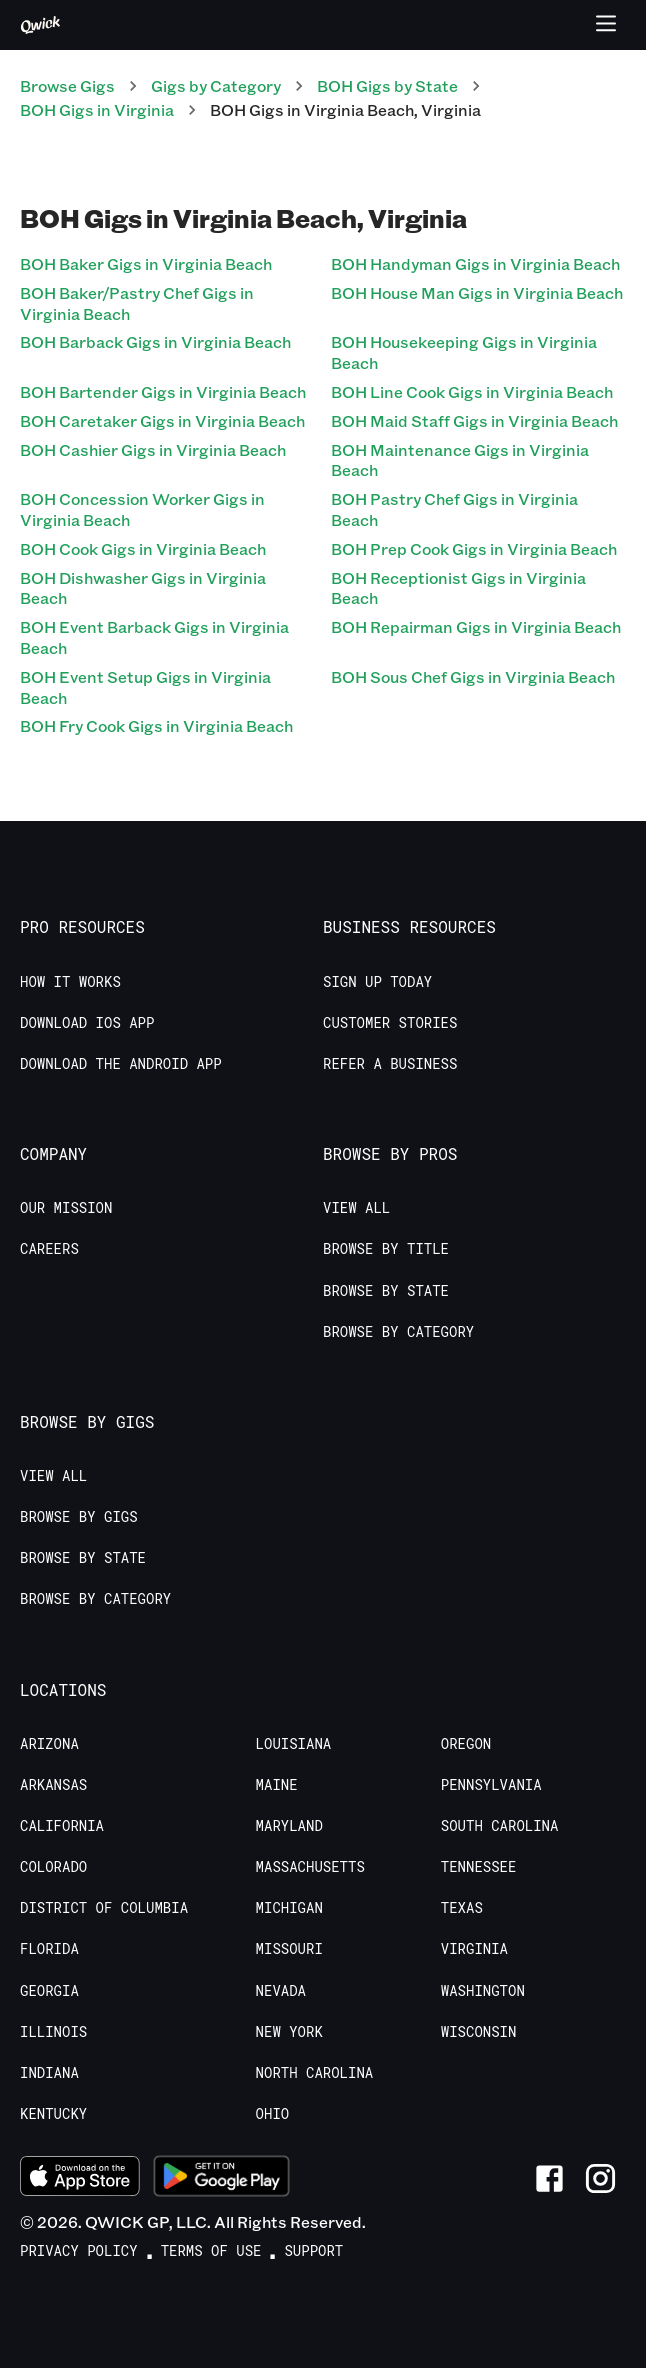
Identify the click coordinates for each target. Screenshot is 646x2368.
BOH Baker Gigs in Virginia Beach (146, 263)
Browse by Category (398, 1332)
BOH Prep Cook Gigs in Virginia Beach (474, 548)
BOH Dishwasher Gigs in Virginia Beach (143, 588)
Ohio (273, 2114)
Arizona (49, 1744)
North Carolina (315, 2073)
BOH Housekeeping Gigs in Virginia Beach (464, 352)
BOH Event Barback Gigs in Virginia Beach (154, 637)
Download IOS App (87, 1023)
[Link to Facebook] (549, 2178)
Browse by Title (386, 1249)
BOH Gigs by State (387, 85)
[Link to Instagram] (600, 2178)
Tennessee (479, 1867)
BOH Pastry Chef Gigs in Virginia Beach (454, 509)
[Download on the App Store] (80, 2179)
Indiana (49, 2073)
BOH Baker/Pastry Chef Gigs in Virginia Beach (137, 303)
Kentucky (53, 2114)
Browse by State (386, 1291)
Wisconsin (479, 2032)
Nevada (281, 1991)
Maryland (289, 1826)
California (62, 1826)
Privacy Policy (79, 2251)
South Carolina (500, 1826)
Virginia (474, 1949)
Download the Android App (121, 1064)
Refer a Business (390, 1064)
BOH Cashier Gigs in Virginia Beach (153, 449)
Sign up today (377, 982)
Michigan (289, 1908)
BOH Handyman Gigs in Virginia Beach (475, 263)
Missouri (289, 1949)
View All (356, 1208)
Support (313, 2251)
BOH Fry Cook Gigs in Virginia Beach (156, 725)
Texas (462, 1908)
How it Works (70, 982)
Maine (277, 1785)
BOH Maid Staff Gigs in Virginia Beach (474, 420)
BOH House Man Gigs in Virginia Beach (477, 292)
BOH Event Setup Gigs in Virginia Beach (145, 687)
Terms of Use (211, 2251)
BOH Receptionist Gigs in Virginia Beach (458, 588)
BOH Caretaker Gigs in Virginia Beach (162, 420)
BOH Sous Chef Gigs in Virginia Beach (473, 676)
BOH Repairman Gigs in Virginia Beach (476, 626)
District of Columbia (104, 1908)
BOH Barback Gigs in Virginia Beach (155, 341)
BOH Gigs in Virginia (97, 109)
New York (289, 2032)
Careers (49, 1249)
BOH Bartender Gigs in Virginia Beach (163, 391)
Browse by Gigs (79, 1517)
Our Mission (66, 1208)
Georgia (49, 1991)
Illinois (53, 2032)
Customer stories (390, 1023)
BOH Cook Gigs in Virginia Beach (143, 548)
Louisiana (294, 1744)
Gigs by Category (216, 85)
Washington (483, 1991)
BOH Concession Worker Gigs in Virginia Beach (142, 509)
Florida (49, 1949)
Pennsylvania (491, 1785)
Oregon (466, 1744)
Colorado (53, 1867)
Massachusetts (310, 1867)
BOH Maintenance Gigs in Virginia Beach (460, 460)
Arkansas (53, 1785)
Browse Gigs (67, 85)
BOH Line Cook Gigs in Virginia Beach (472, 391)
